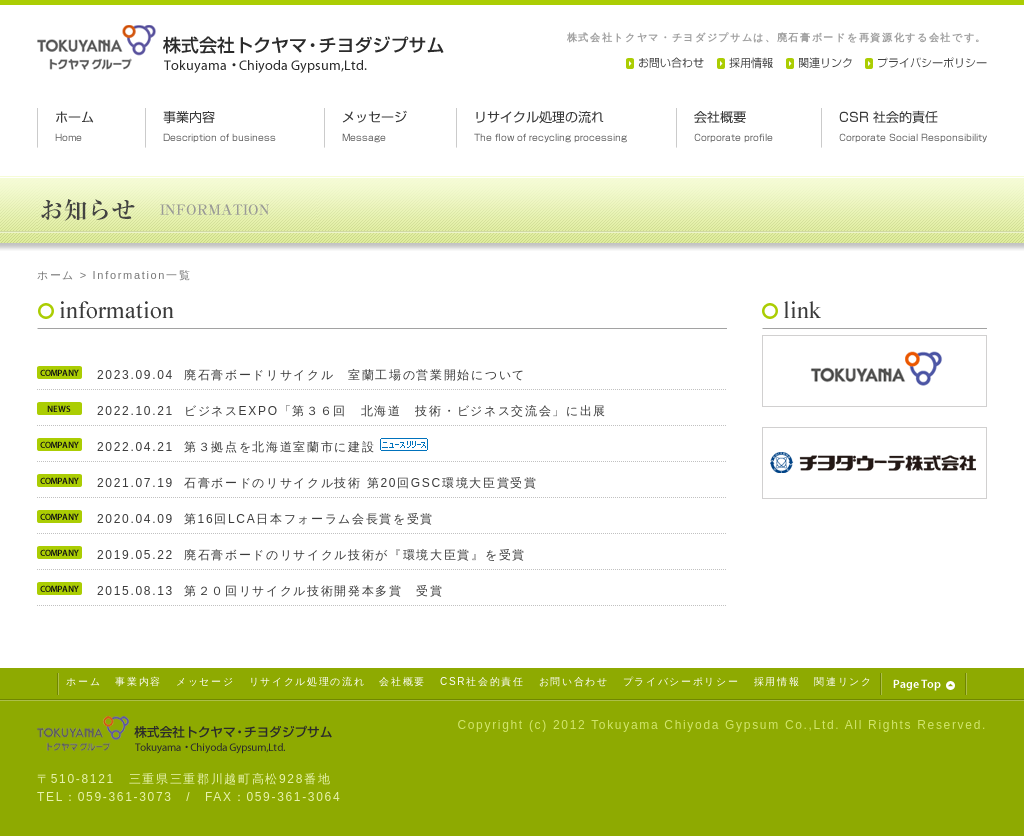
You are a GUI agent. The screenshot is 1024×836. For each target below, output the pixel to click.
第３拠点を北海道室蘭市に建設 (282, 447)
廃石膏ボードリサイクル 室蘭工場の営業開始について (355, 375)
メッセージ (205, 681)
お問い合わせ (574, 681)
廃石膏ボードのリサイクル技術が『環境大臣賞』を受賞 (355, 555)
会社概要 (402, 681)
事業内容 (138, 681)
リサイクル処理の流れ (307, 681)
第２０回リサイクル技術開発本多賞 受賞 (314, 591)
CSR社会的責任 (482, 681)
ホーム (56, 275)
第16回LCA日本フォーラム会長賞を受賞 (309, 519)
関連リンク (843, 681)
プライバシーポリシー (681, 681)
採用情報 (777, 681)
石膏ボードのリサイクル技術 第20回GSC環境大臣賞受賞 (361, 483)
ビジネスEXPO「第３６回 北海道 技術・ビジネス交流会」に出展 (395, 411)
